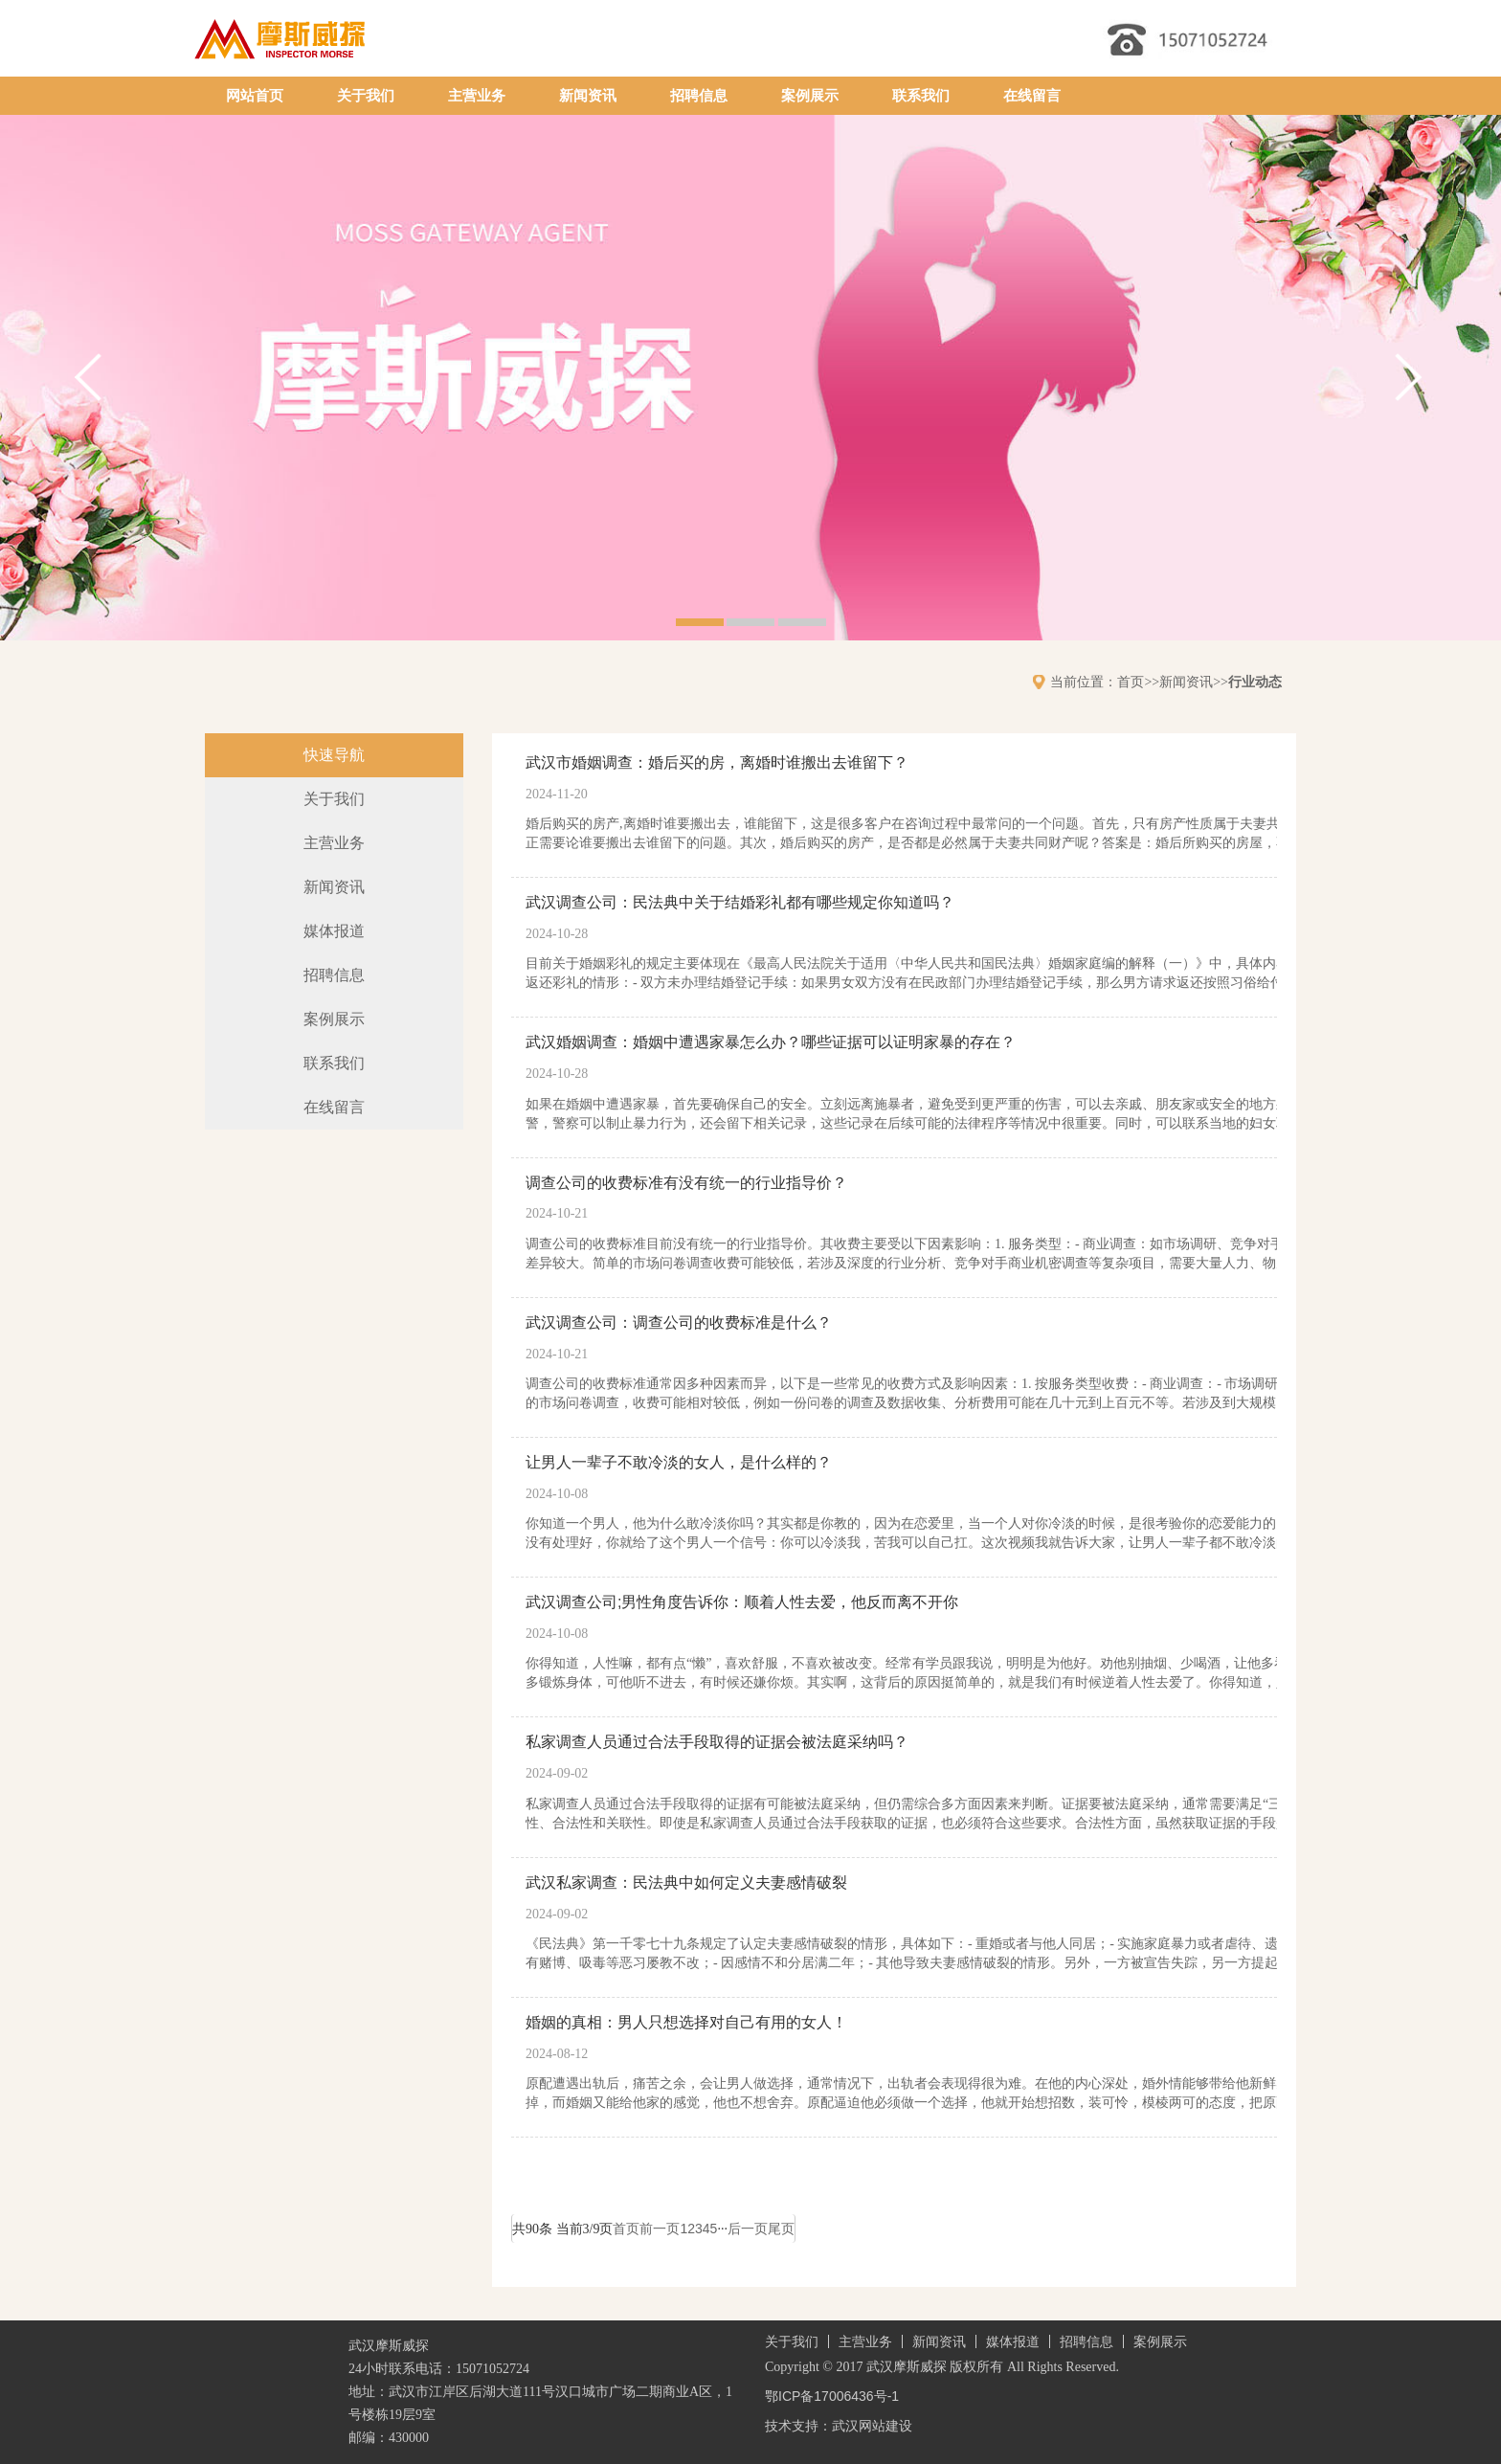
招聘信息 (699, 95)
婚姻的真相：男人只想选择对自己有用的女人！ (686, 2022)
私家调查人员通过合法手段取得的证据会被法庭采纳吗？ (717, 1742)
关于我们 (365, 95)
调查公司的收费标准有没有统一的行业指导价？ (686, 1183)
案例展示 (810, 95)
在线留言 (1032, 95)
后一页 (748, 2228)
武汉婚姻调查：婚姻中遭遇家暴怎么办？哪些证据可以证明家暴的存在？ (771, 1042)
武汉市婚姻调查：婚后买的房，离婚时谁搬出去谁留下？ (717, 762)
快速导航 (334, 755)
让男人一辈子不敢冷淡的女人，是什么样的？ (679, 1462)
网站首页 (254, 95)
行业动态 (1255, 681)
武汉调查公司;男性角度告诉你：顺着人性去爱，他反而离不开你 (742, 1602)
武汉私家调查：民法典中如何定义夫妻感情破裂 (686, 1882)
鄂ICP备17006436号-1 (832, 2396)
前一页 (659, 2228)
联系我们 (921, 95)
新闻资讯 (587, 95)
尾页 (781, 2228)
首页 (1130, 681)
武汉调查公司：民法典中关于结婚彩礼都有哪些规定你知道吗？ (740, 902)
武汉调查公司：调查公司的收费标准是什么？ (679, 1322)
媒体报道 (334, 931)
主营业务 (476, 95)
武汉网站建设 (872, 2425)
